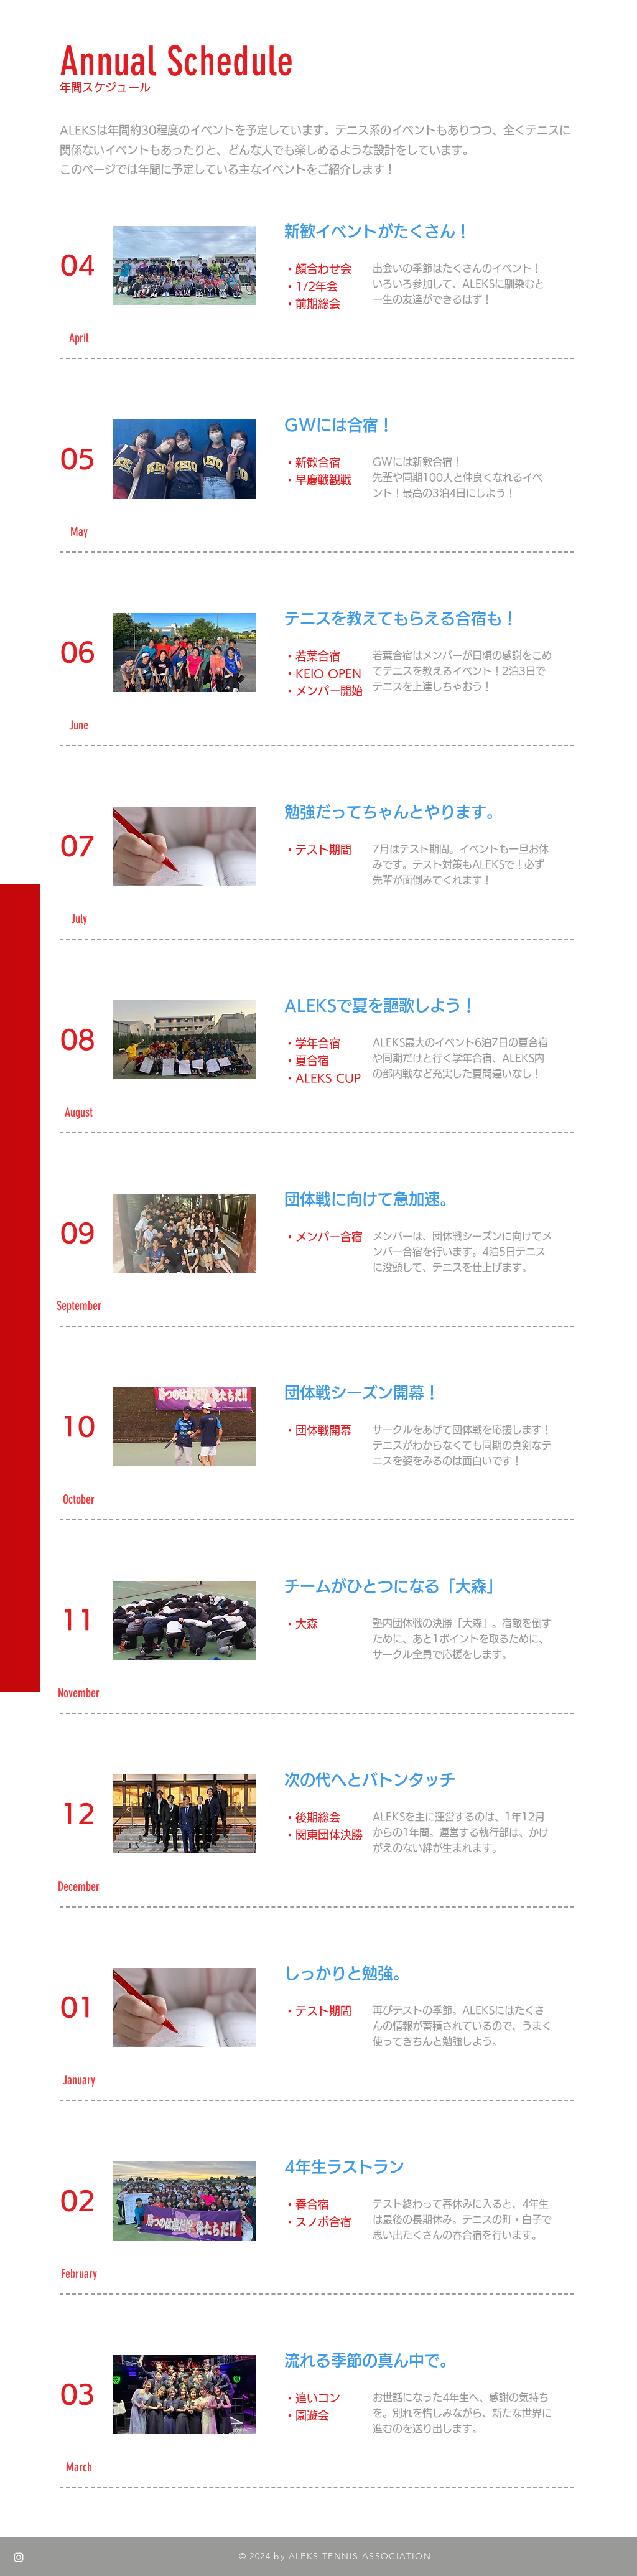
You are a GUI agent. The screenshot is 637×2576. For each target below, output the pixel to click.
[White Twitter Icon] (18, 2532)
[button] (21, 18)
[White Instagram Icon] (18, 2557)
